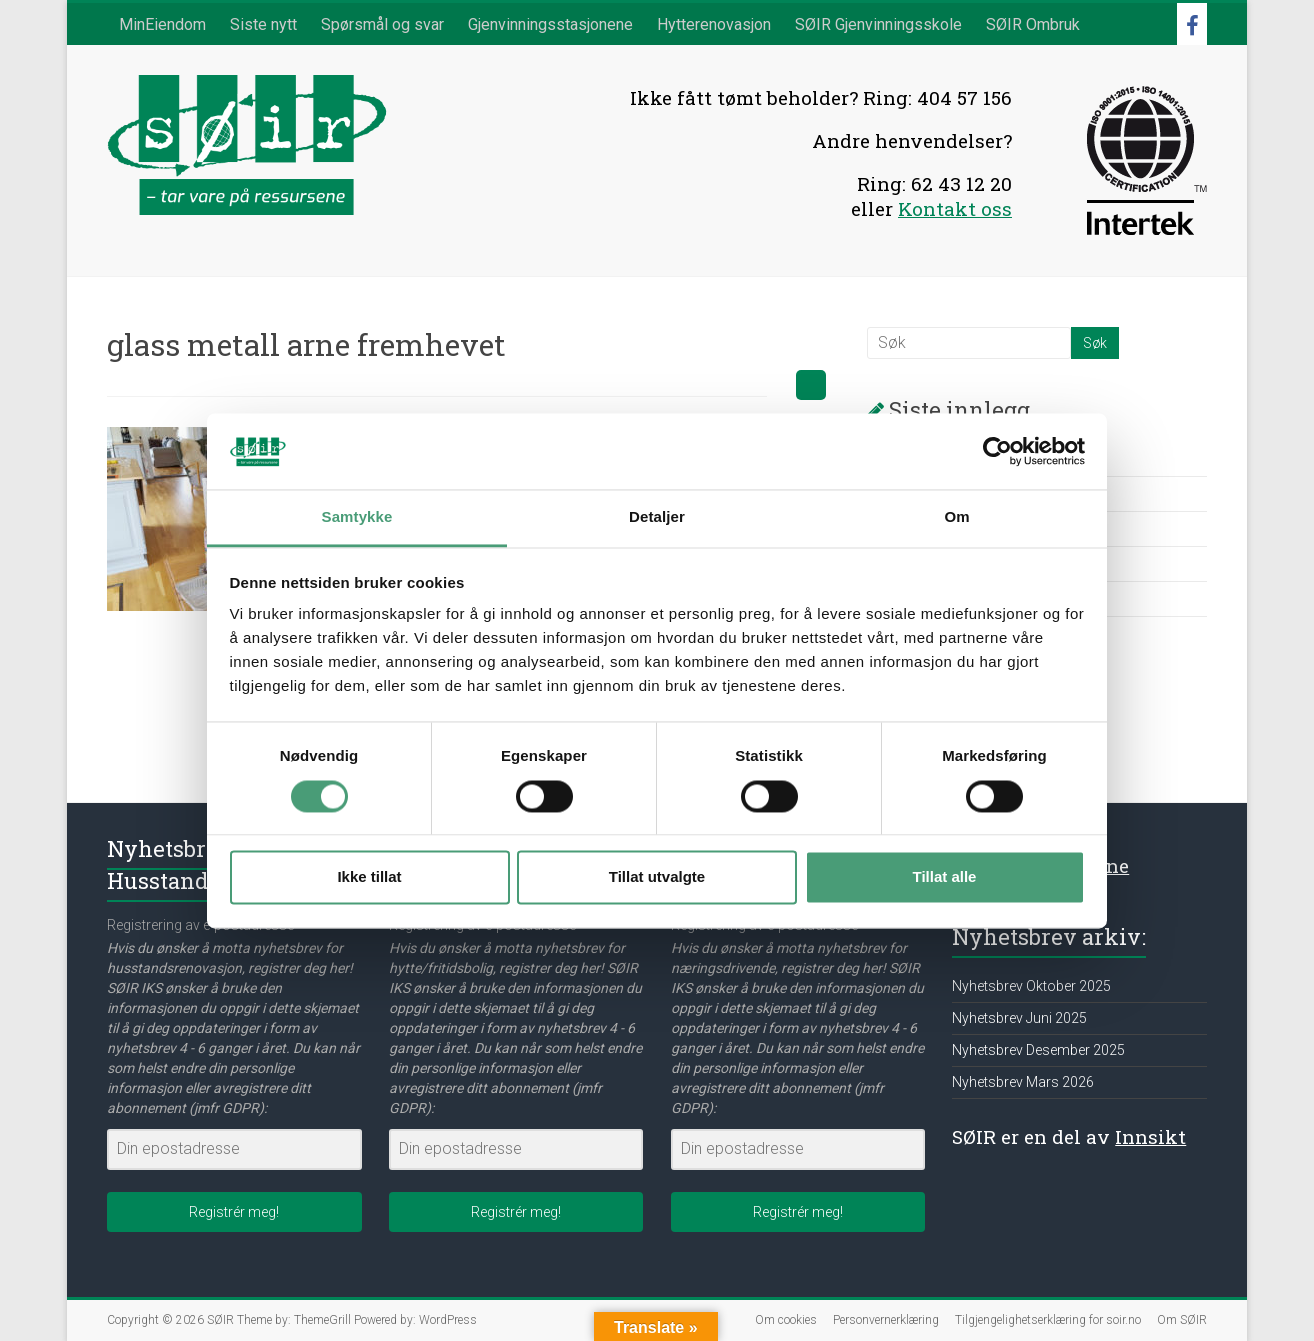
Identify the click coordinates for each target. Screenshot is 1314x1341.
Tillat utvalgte (657, 877)
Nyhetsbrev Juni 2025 (1019, 1018)
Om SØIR (1182, 1320)
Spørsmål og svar (382, 24)
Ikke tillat (369, 877)
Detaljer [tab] (657, 517)
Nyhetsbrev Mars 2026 (1023, 1082)
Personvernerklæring (886, 1320)
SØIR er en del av (1069, 1136)
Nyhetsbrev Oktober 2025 (1031, 986)
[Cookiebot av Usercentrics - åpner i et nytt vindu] (997, 451)
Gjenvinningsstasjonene (550, 24)
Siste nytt (263, 24)
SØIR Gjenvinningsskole (878, 24)
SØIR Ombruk (1033, 24)
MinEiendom (162, 24)
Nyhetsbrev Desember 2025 (1038, 1050)
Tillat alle (945, 877)
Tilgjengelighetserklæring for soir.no (1048, 1320)
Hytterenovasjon (714, 24)
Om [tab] (956, 517)
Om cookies (786, 1320)
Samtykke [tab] (357, 517)
